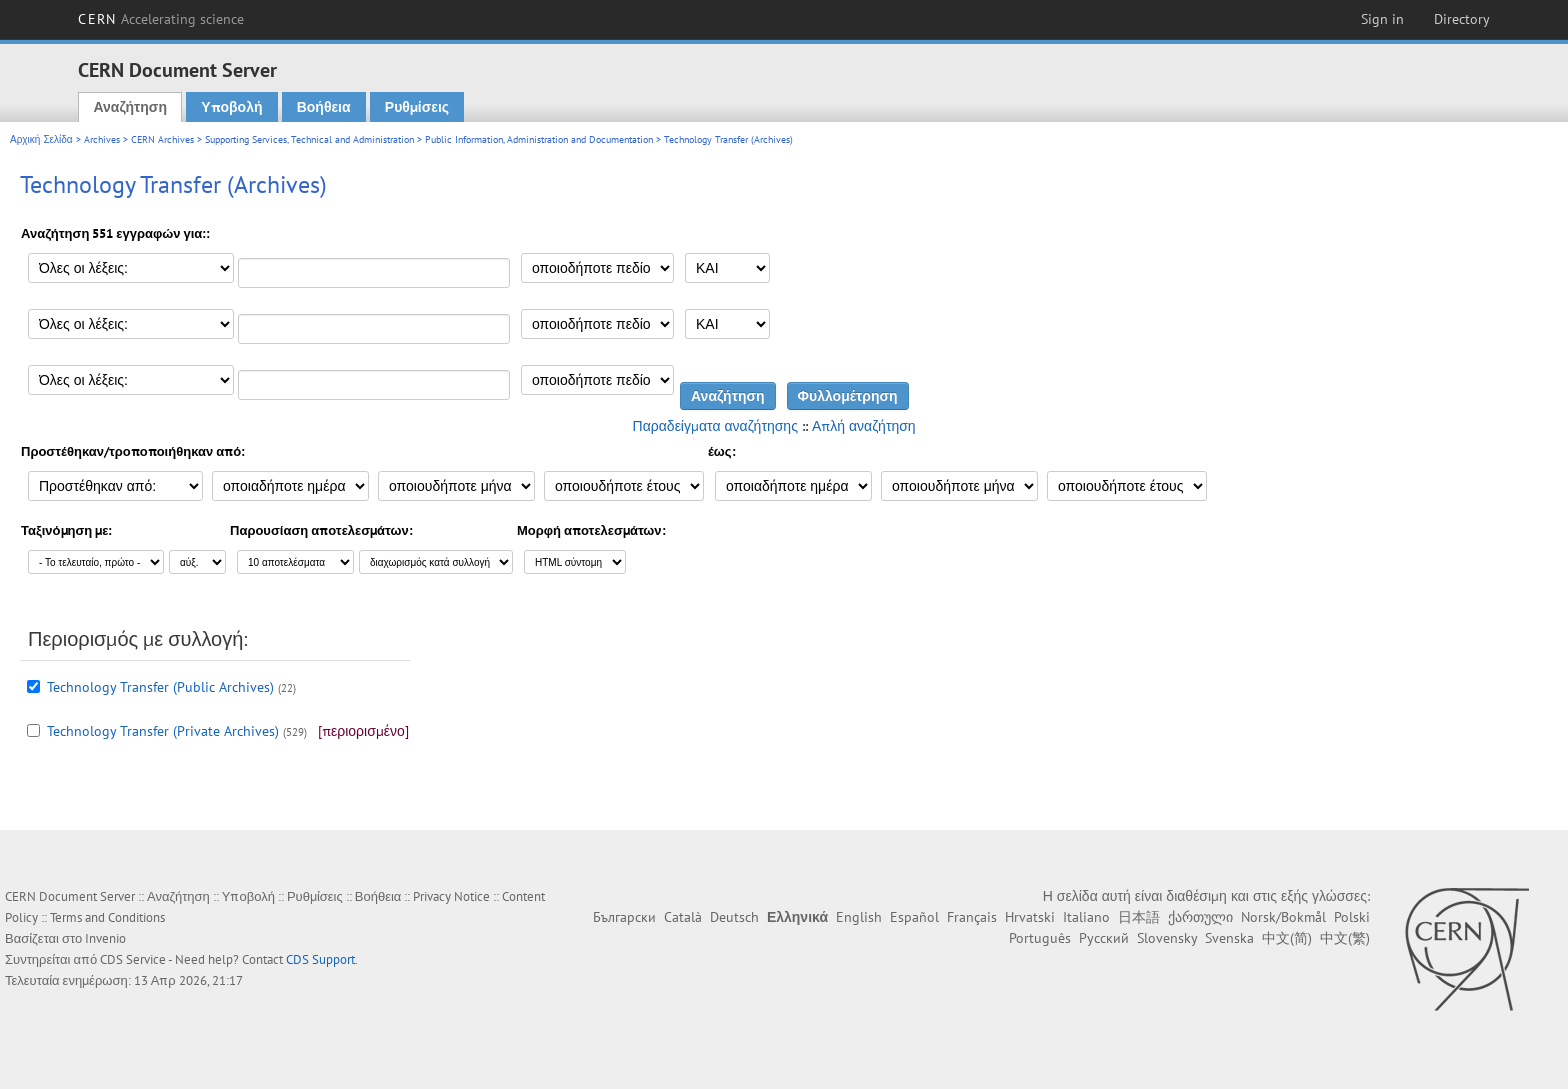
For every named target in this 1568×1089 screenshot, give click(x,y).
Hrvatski (1030, 917)
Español (914, 917)
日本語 (1139, 917)
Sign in (1382, 19)
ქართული (1200, 917)
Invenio (105, 938)
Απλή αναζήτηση (864, 426)
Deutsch (734, 917)
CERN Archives (162, 139)
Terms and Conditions (107, 917)
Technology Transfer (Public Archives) (160, 687)
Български (624, 917)
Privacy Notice (451, 896)
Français (972, 917)
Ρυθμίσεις (417, 107)
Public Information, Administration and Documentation (539, 139)
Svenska (1229, 938)
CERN (161, 19)
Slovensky (1167, 938)
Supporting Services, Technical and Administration (309, 139)
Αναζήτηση (130, 107)
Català (683, 917)
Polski (1352, 917)
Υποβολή (231, 107)
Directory (1462, 19)
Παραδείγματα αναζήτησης (715, 426)
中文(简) (1287, 938)
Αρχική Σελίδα (41, 139)
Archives (102, 139)
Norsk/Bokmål (1283, 917)
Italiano (1086, 917)
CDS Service (133, 959)
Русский (1104, 938)
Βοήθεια (324, 107)
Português (1040, 938)
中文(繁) (1345, 938)
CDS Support (320, 959)
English (859, 917)
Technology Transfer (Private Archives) (163, 731)
